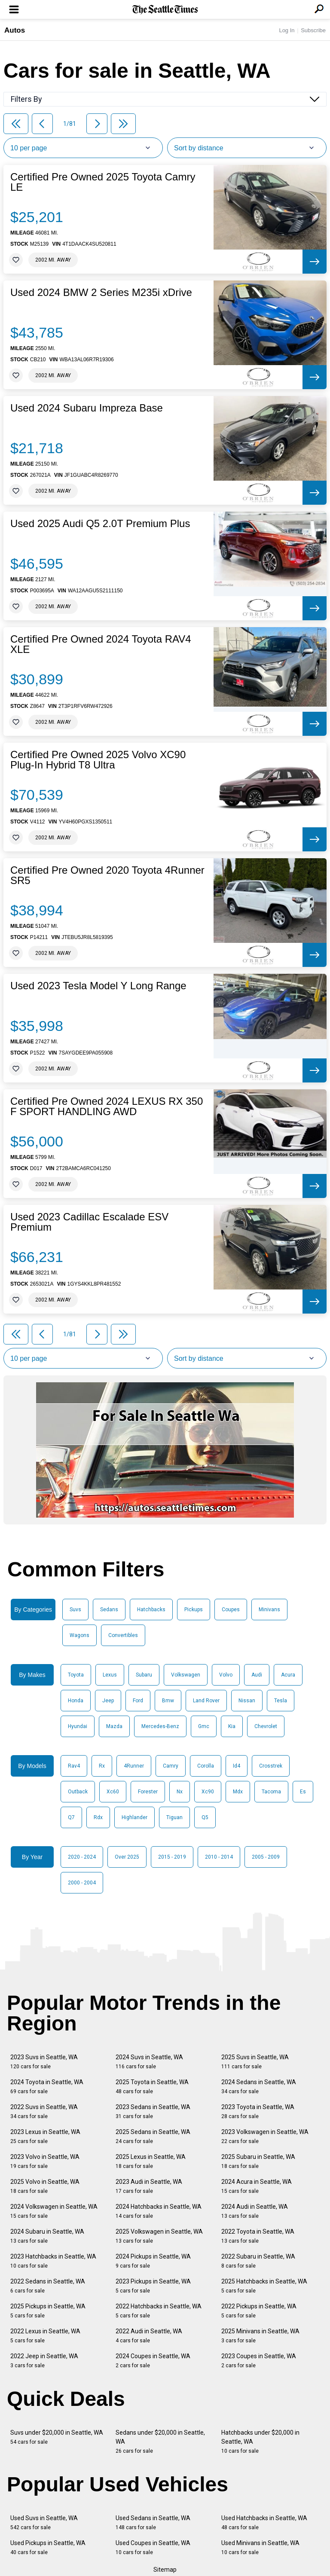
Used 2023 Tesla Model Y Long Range (98, 986)
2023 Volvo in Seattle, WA (44, 2161)
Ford (138, 1701)
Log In (286, 30)
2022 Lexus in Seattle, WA (45, 2336)
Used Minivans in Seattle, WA (260, 2547)
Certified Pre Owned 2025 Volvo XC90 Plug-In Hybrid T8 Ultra (98, 760)
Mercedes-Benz (160, 1726)
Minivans (269, 1610)
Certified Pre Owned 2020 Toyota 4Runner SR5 (107, 875)
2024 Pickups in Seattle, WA (153, 2261)
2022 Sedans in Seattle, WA (47, 2286)
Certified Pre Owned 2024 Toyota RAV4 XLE (100, 644)
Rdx (98, 1817)
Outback (78, 1792)
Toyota (76, 1675)
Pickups (193, 1610)
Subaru (144, 1675)
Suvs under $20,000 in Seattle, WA (56, 2437)
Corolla (205, 1766)
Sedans (109, 1610)
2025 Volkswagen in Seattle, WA (159, 2236)
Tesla (280, 1701)
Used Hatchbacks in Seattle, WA (264, 2522)
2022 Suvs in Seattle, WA (44, 2111)
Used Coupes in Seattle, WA (153, 2547)
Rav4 (74, 1766)
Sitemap (165, 2569)
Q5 (205, 1817)
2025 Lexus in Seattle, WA (151, 2161)
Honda (75, 1701)
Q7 (71, 1817)
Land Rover (206, 1701)
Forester (148, 1792)
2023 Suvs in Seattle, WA (44, 2062)
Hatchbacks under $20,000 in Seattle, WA (260, 2441)
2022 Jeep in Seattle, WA (44, 2361)
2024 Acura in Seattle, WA (256, 2186)
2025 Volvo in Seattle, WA (44, 2186)
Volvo (225, 1675)
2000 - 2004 (82, 1883)
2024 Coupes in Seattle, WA (153, 2361)
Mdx (238, 1792)
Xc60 (113, 1792)
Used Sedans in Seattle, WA (153, 2522)
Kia (231, 1726)
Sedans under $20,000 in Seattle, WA (160, 2441)
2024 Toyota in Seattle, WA (46, 2086)
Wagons (79, 1635)
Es (303, 1792)
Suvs (75, 1610)
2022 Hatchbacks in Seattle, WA (159, 2311)
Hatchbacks (151, 1610)
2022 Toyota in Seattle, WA (257, 2236)
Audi (256, 1675)
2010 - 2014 (219, 1857)
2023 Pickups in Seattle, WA (153, 2286)
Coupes (231, 1610)
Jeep (108, 1701)
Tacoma (271, 1792)
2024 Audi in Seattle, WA (254, 2211)
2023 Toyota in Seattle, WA (257, 2111)
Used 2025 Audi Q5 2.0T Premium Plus (100, 523)
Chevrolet (265, 1726)
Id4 (236, 1766)
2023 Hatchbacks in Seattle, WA (53, 2261)
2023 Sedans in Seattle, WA (153, 2111)
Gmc (203, 1726)
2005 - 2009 (266, 1857)
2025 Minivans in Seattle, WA (260, 2336)
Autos (14, 30)
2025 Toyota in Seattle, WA (152, 2086)
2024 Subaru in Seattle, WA (47, 2236)
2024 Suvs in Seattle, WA (149, 2062)
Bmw (168, 1701)
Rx (102, 1766)
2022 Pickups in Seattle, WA (258, 2311)
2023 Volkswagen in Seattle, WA (265, 2136)
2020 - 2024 (82, 1857)
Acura (288, 1675)
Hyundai (77, 1726)
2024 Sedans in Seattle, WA (258, 2086)
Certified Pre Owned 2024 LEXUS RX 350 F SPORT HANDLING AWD (106, 1106)
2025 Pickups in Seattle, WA (48, 2311)
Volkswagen (185, 1675)
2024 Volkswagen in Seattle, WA (54, 2211)
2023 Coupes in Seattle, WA (258, 2361)
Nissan (246, 1701)
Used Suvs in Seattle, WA (44, 2522)
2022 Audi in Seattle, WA (149, 2336)
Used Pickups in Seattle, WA (48, 2547)
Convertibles (123, 1635)
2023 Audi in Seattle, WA (149, 2186)
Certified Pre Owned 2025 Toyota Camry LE (102, 182)
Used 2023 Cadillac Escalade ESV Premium (89, 1222)
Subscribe (313, 30)
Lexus (110, 1675)
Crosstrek (270, 1766)
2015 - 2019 (172, 1857)
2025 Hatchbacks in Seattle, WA (264, 2286)
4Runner (134, 1766)
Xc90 (208, 1792)
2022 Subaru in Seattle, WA (258, 2261)
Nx (180, 1792)
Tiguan (174, 1817)
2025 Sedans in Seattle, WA (153, 2136)
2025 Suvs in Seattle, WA (255, 2062)
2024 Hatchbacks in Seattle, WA (159, 2211)
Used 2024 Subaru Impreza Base (86, 408)
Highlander (134, 1817)
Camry (170, 1766)
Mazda (114, 1726)
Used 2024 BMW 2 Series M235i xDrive (101, 292)
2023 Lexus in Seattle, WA (45, 2136)
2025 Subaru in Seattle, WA (258, 2161)
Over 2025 (127, 1857)
